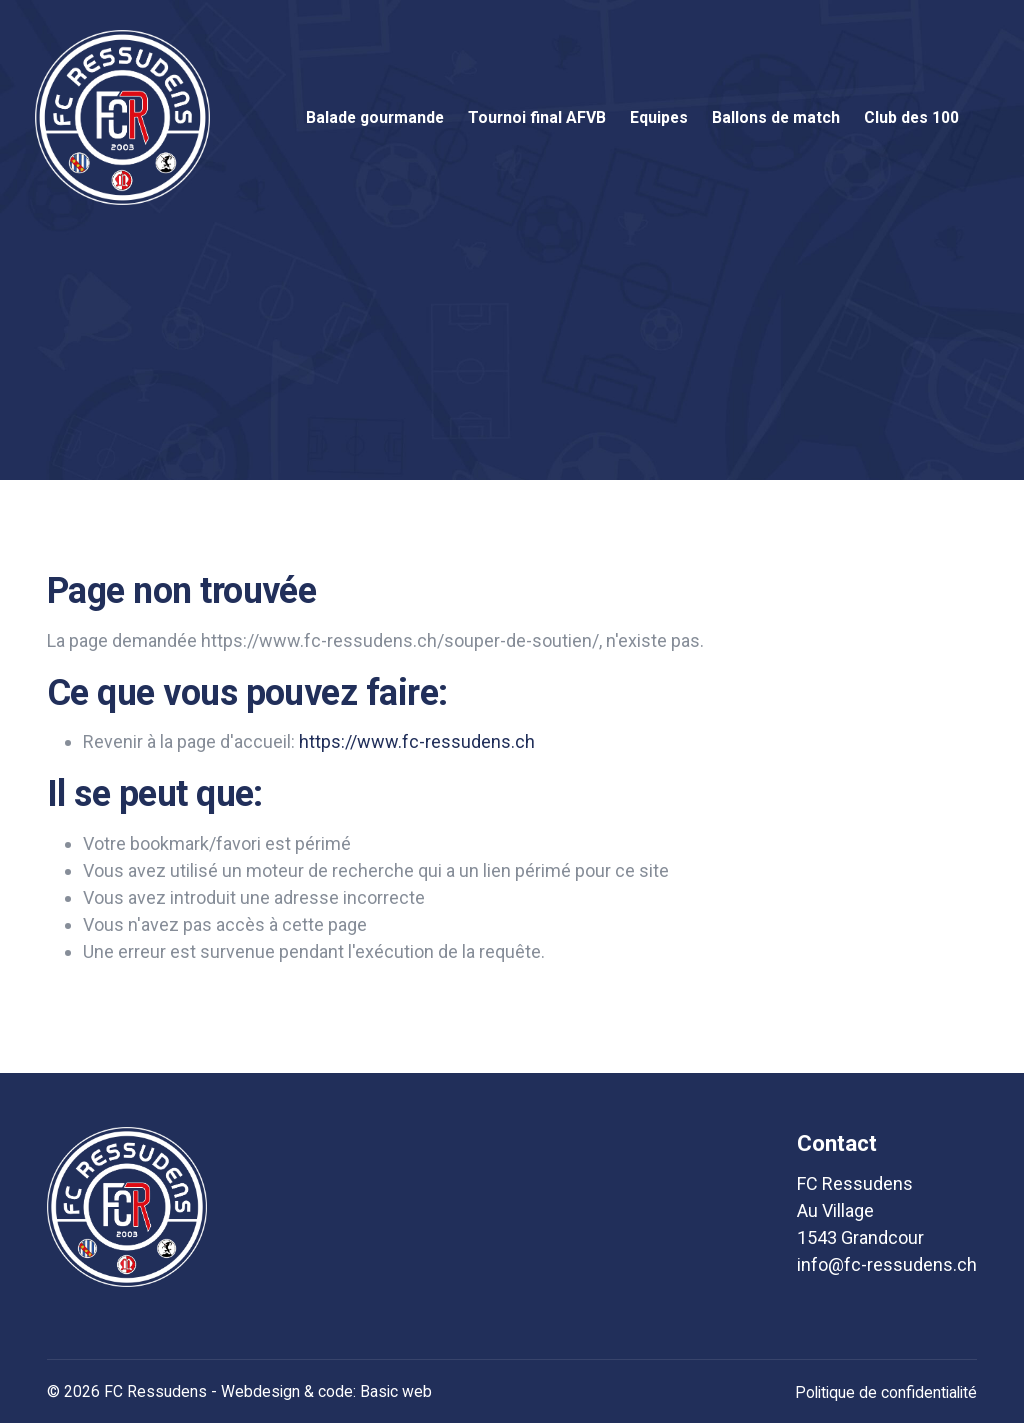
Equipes (659, 117)
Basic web (396, 1391)
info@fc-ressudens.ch (887, 1264)
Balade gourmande (375, 117)
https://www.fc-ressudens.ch (417, 741)
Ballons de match (776, 117)
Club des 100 (911, 117)
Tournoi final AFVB (537, 117)
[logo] (127, 1207)
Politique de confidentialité (886, 1392)
